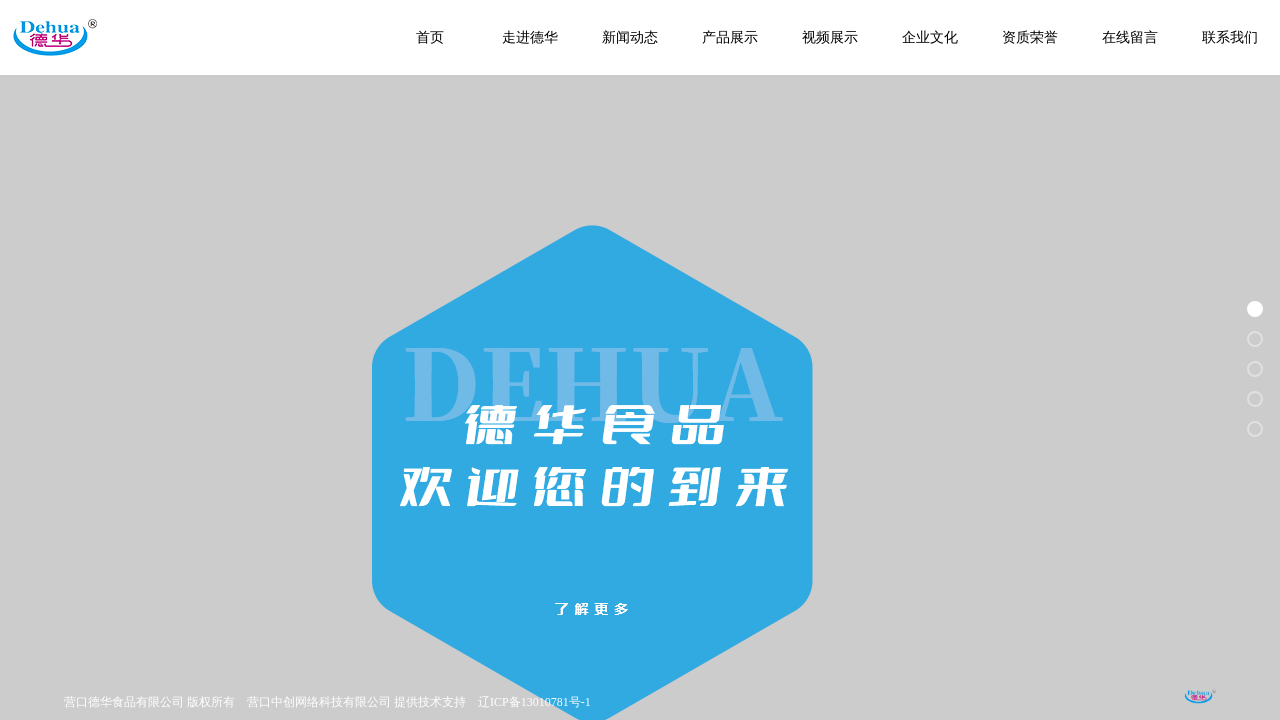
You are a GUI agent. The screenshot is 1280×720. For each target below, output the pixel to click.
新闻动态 (630, 37)
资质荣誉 (1030, 37)
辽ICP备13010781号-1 (534, 702)
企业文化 (930, 37)
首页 (430, 37)
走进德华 (530, 37)
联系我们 (1230, 37)
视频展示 (830, 37)
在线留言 (1130, 37)
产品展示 (730, 37)
